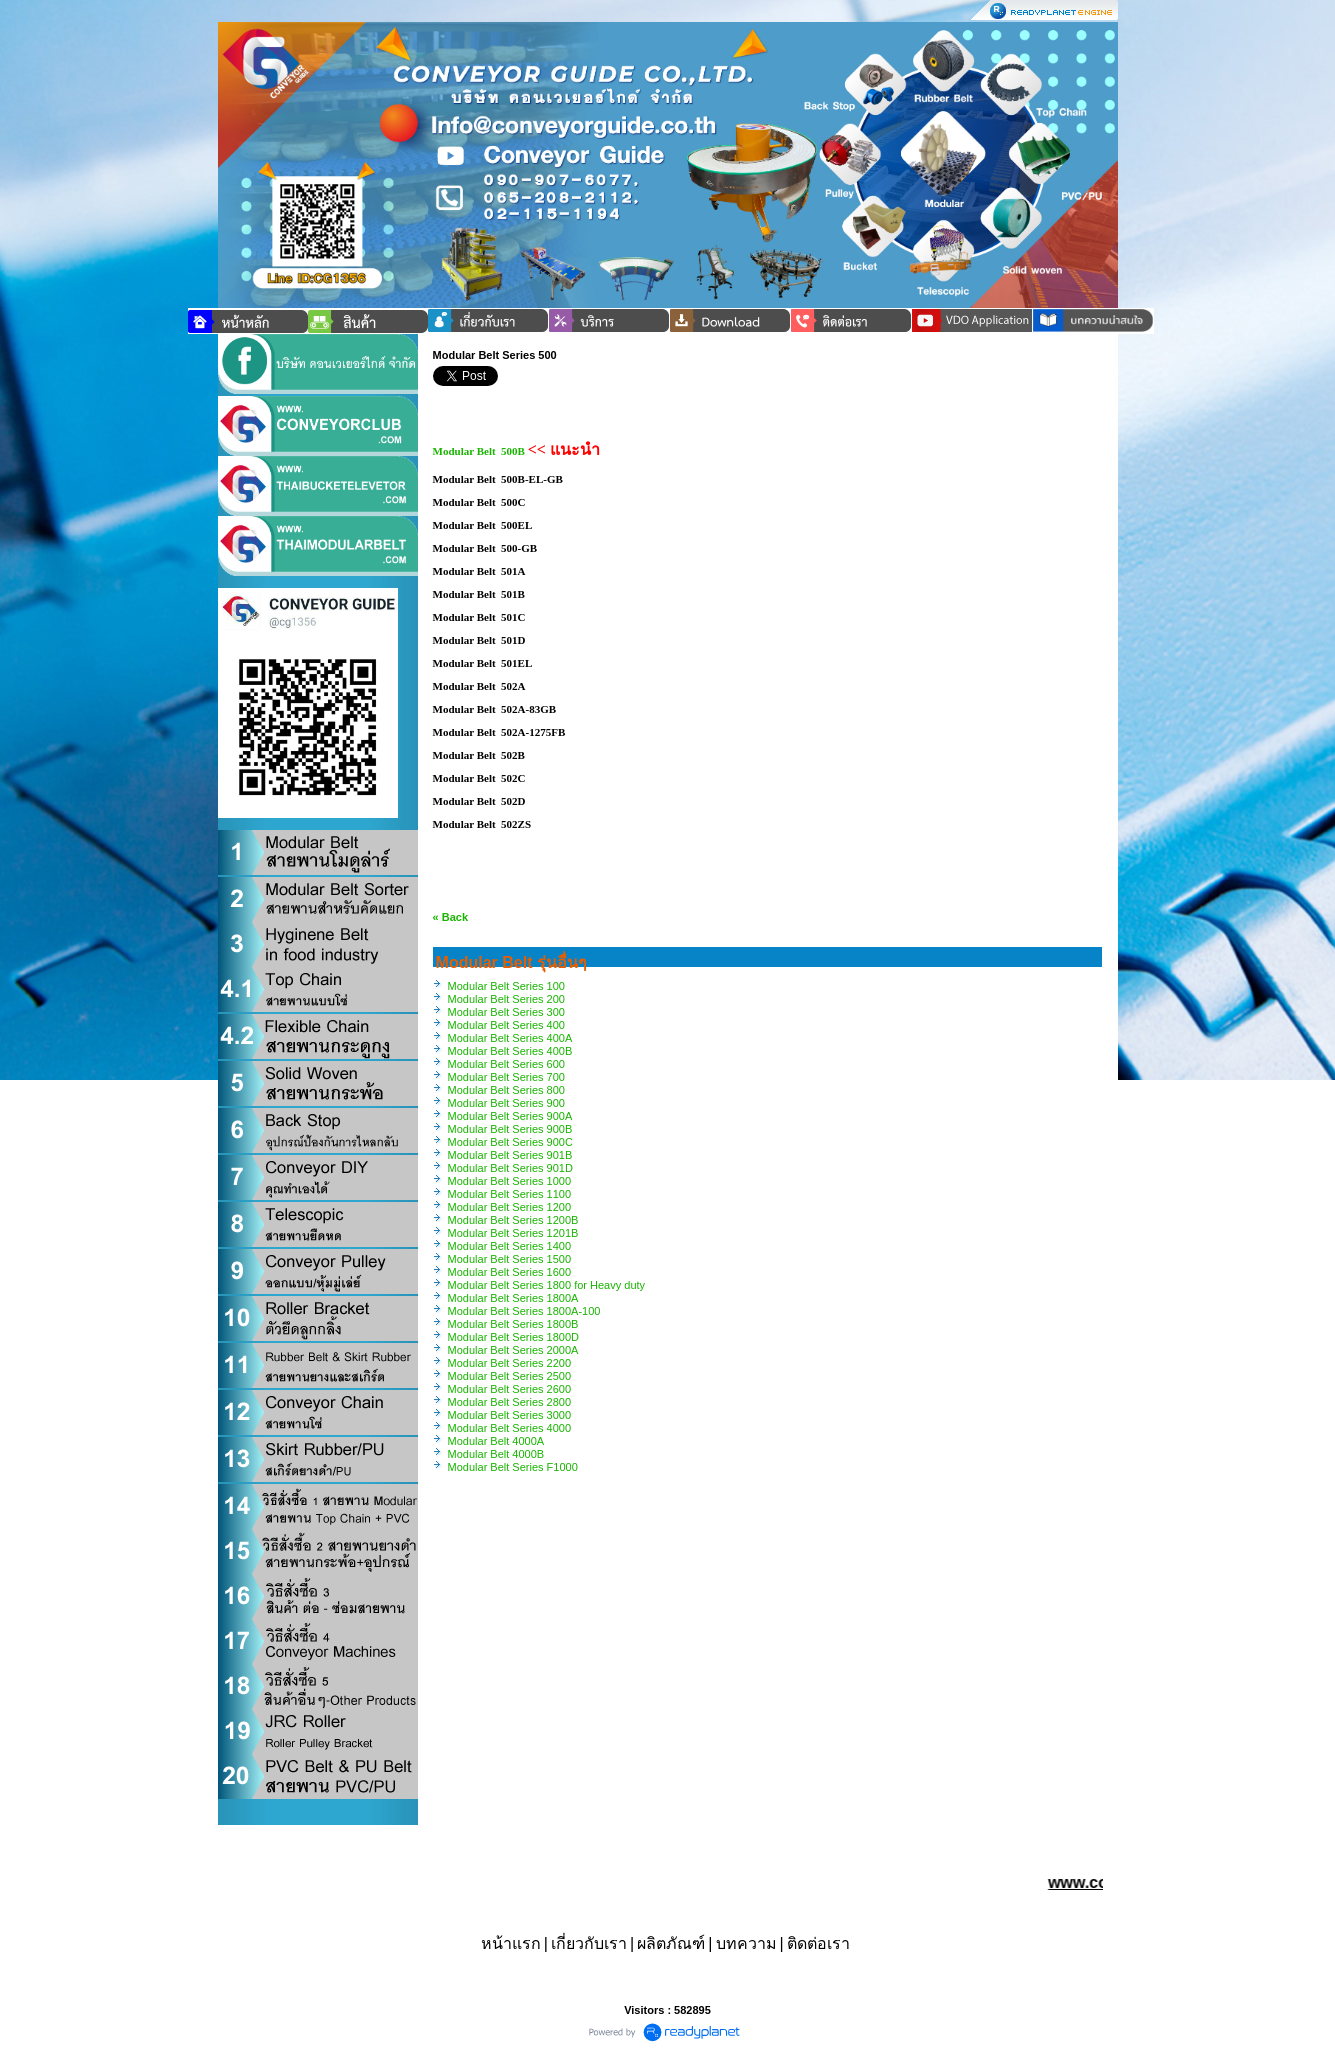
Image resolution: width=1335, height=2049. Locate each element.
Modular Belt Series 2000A (513, 1350)
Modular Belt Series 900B (510, 1129)
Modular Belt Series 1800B (513, 1324)
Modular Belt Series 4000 (510, 1428)
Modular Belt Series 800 (506, 1090)
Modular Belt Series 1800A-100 (524, 1311)
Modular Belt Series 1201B (513, 1233)
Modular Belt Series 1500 (510, 1259)
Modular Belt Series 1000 (510, 1181)
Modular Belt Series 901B (510, 1155)
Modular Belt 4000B (496, 1454)
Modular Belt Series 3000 (510, 1415)
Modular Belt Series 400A (510, 1038)
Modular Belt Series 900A (510, 1116)
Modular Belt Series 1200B (513, 1220)
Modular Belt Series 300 (506, 1012)
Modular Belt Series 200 (506, 999)
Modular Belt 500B (479, 451)
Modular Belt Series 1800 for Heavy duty (547, 1285)
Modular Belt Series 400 (506, 1025)
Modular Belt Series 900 (506, 1103)
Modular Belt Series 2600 (510, 1389)
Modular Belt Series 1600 (510, 1272)
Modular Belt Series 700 (506, 1077)
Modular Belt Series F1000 (513, 1467)
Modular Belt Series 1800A (513, 1298)
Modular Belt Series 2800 (510, 1402)
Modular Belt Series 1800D (513, 1337)
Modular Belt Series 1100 (510, 1194)
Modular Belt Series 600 (506, 1064)
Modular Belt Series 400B (510, 1051)
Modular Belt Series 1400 (510, 1246)
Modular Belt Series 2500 (510, 1376)
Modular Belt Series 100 (506, 986)
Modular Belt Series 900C (510, 1142)
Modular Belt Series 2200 (510, 1363)
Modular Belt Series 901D (510, 1168)
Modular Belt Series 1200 (510, 1207)
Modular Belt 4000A (496, 1441)
